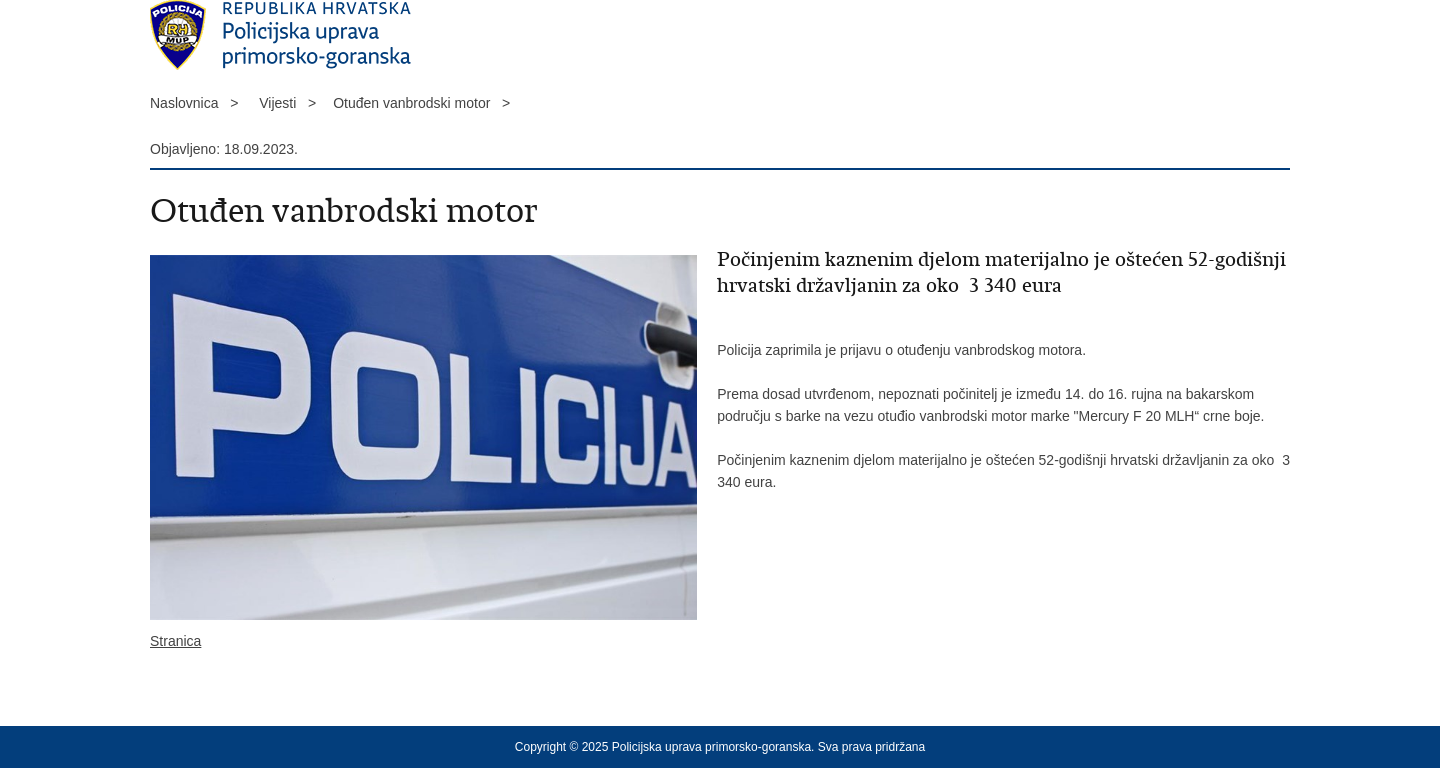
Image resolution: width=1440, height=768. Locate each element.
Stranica (175, 641)
